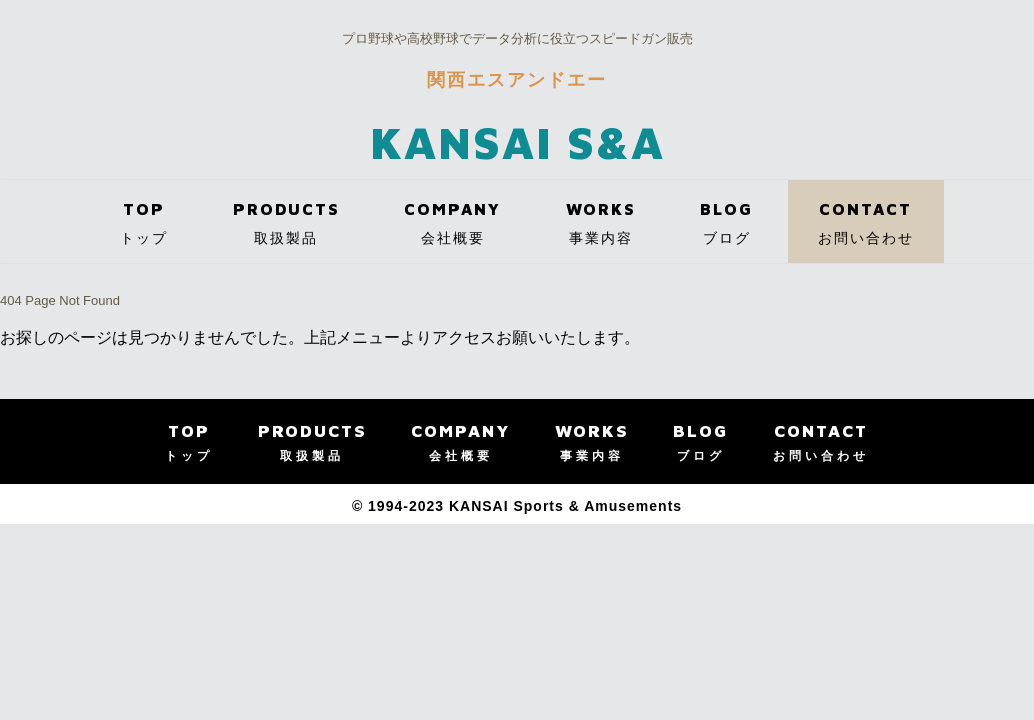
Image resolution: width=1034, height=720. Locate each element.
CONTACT (866, 229)
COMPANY (452, 229)
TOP (144, 229)
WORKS (601, 229)
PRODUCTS (286, 229)
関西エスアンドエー (517, 79)
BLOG (726, 229)
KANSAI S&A (517, 142)
